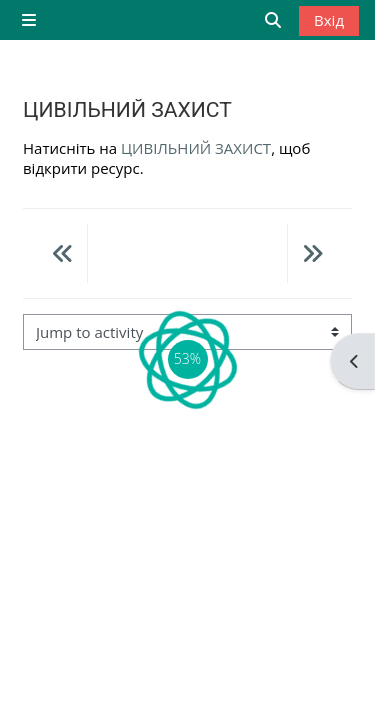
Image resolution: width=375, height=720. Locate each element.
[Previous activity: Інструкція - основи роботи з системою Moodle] (63, 256)
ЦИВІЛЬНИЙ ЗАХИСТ (196, 148)
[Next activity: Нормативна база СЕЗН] (312, 256)
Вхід (329, 20)
